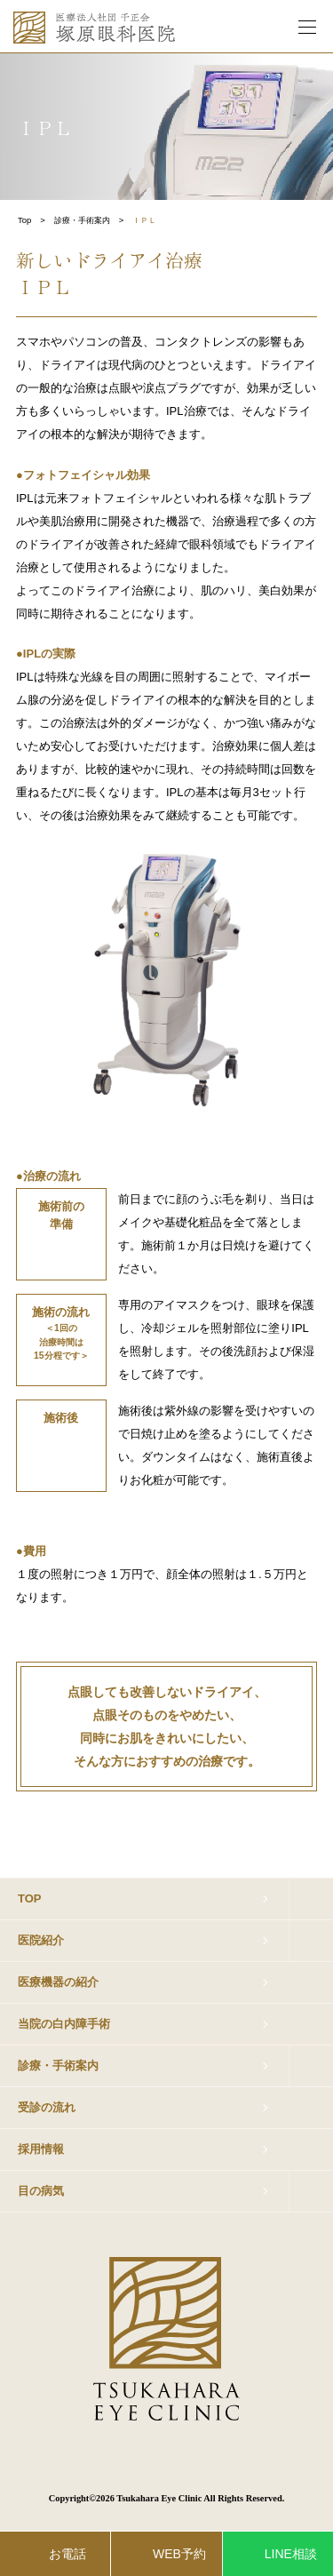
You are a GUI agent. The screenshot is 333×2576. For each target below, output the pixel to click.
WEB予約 (179, 2554)
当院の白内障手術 (64, 2023)
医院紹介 (41, 1940)
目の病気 (41, 2190)
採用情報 (41, 2149)
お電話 (67, 2554)
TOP (30, 1898)
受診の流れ (46, 2107)
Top (24, 220)
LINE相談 (291, 2554)
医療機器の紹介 (58, 1982)
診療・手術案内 (82, 220)
